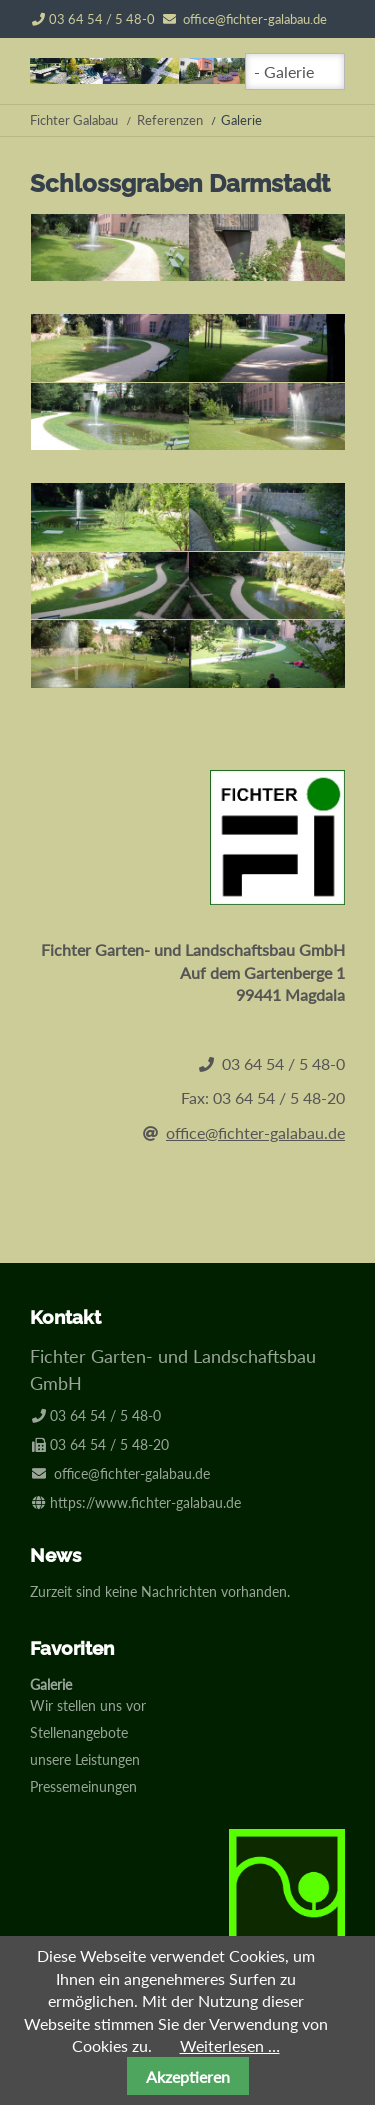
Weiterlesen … (230, 2045)
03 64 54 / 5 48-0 (93, 19)
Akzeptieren (188, 2076)
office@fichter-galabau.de (255, 19)
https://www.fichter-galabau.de (145, 1502)
